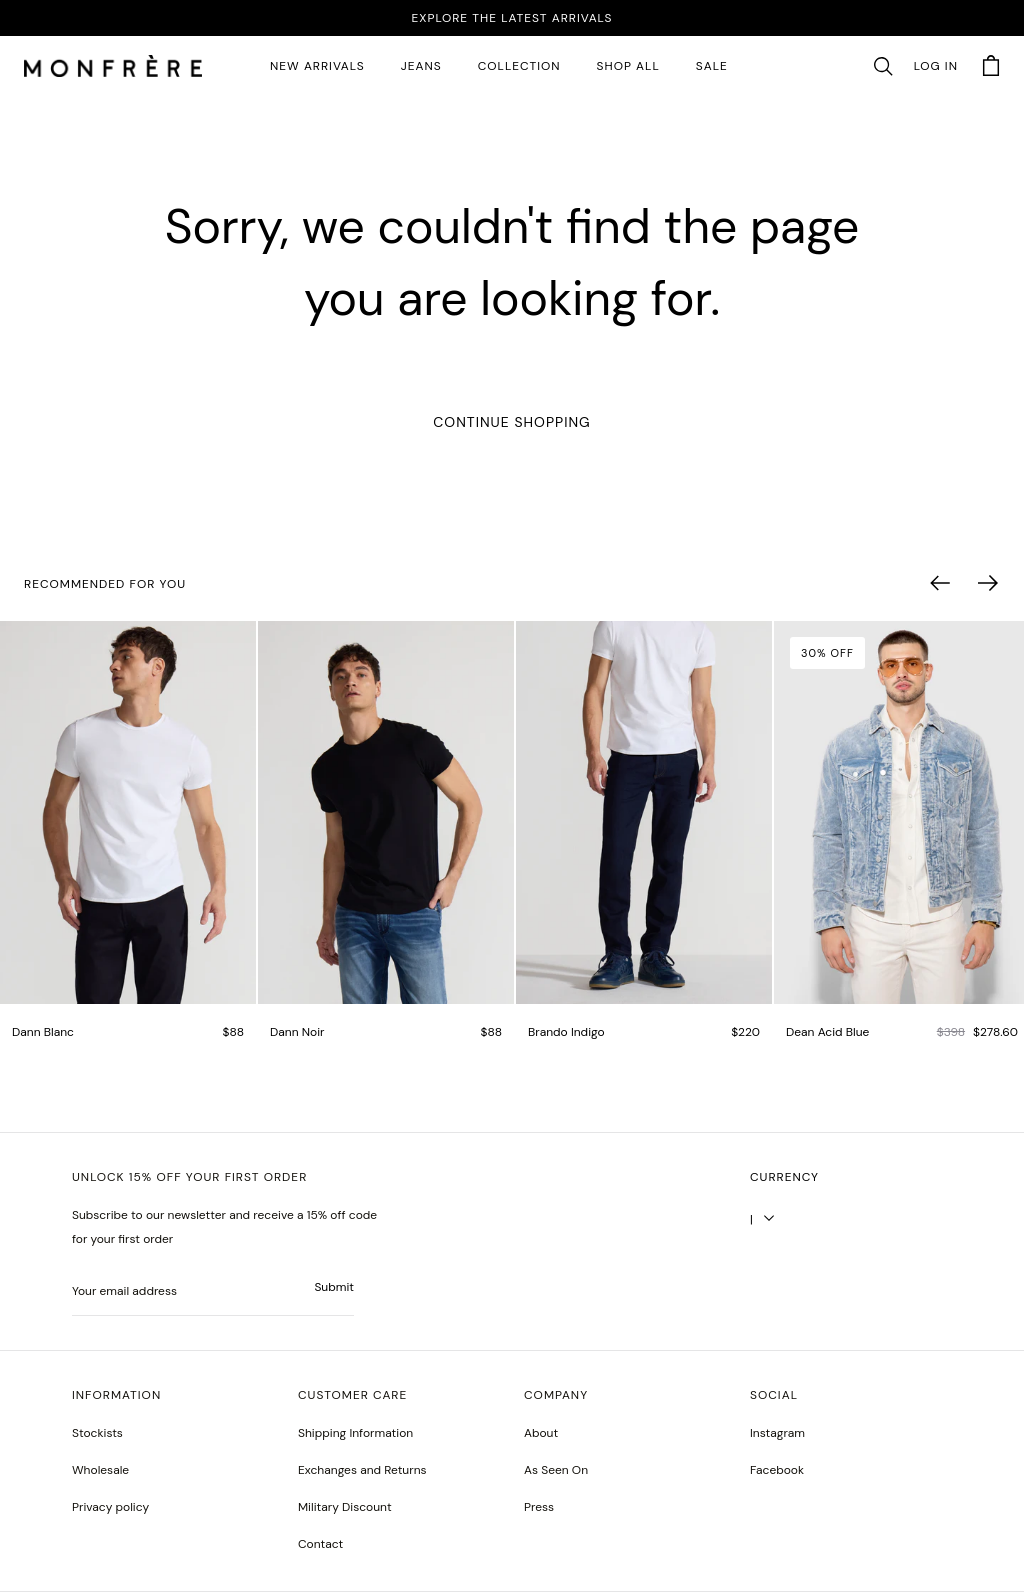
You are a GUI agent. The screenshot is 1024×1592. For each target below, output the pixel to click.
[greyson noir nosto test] (777, 1470)
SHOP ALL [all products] (628, 66)
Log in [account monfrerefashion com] (936, 66)
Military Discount (345, 1507)
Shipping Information (355, 1433)
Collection (519, 66)
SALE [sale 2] (712, 66)
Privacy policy (110, 1507)
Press (539, 1507)
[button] (883, 67)
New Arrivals (317, 66)
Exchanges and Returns (362, 1470)
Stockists (97, 1433)
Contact (320, 1544)
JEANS (421, 66)
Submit (334, 1287)
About (541, 1433)
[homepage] (113, 67)
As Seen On (556, 1470)
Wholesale (100, 1470)
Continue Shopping (511, 422)
